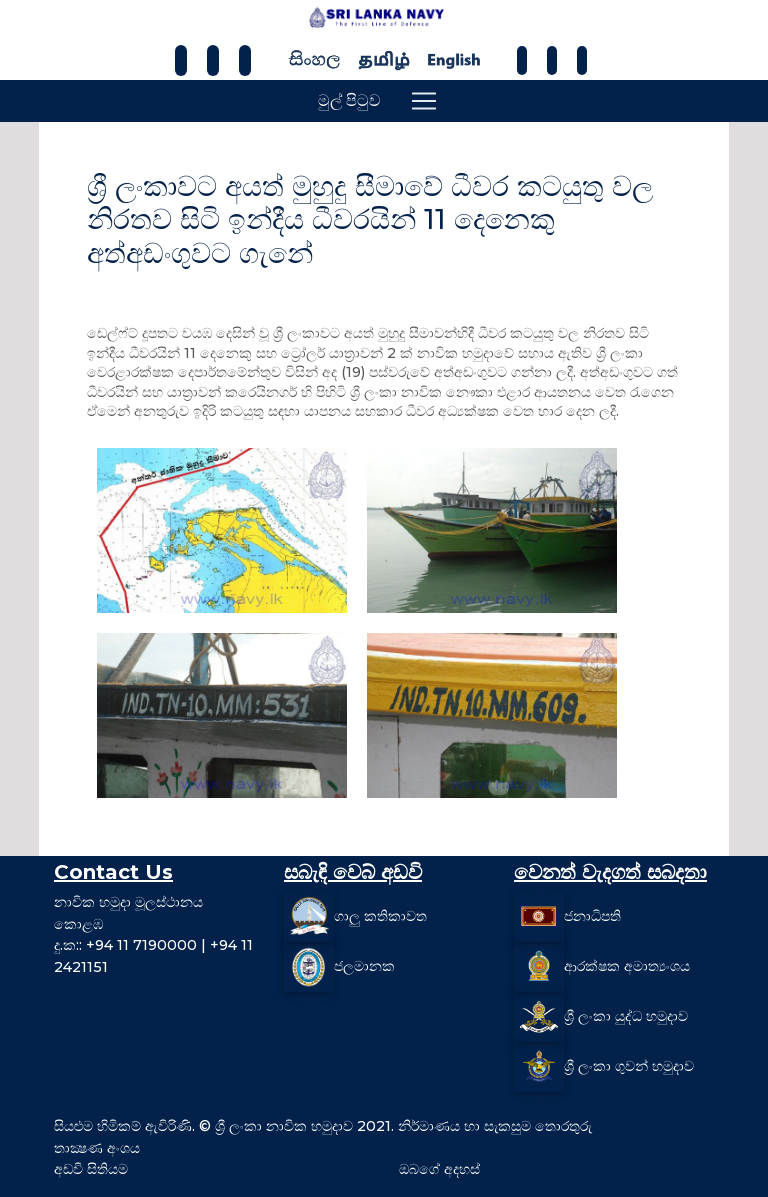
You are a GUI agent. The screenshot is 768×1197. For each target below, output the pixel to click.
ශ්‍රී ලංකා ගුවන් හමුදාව (629, 1066)
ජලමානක (364, 966)
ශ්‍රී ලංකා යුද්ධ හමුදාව (626, 1016)
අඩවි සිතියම (91, 1169)
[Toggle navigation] (424, 101)
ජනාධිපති (592, 916)
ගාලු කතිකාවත (380, 916)
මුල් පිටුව (349, 100)
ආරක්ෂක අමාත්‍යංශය (627, 966)
